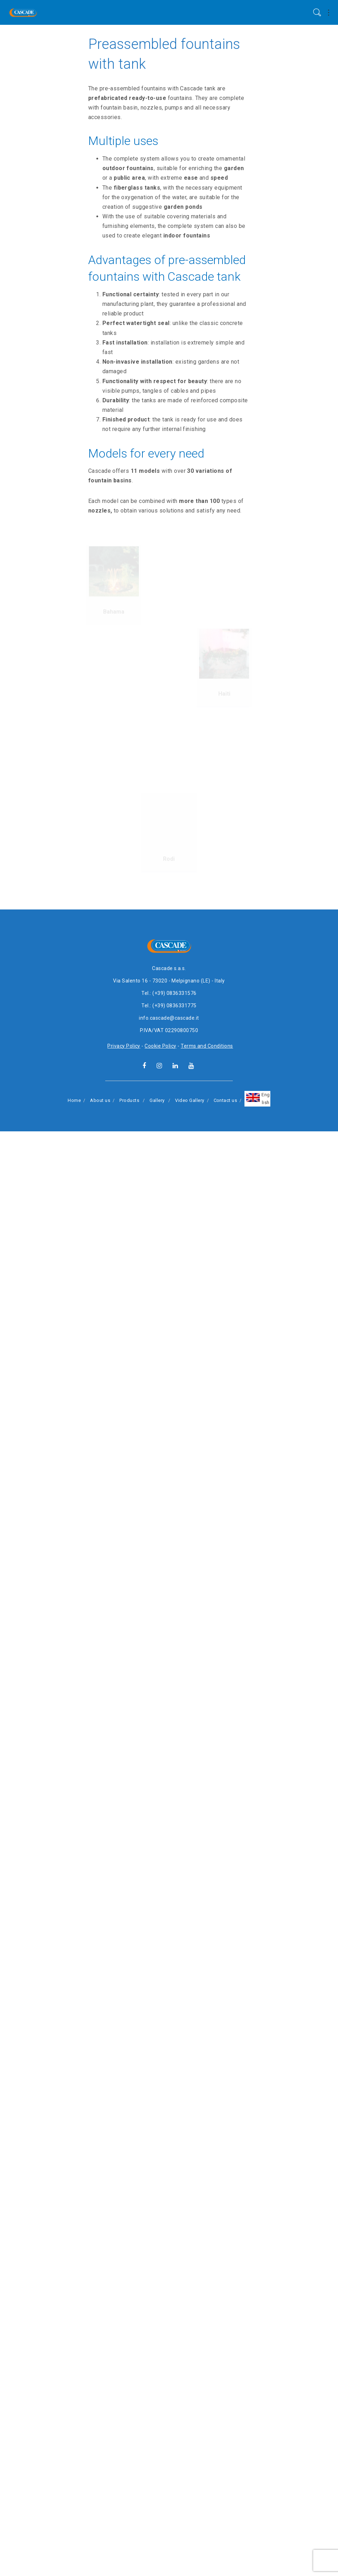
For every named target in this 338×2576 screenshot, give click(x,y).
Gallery (157, 2544)
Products (129, 2544)
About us (100, 2544)
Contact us (225, 2544)
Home (74, 2544)
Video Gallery (189, 2544)
